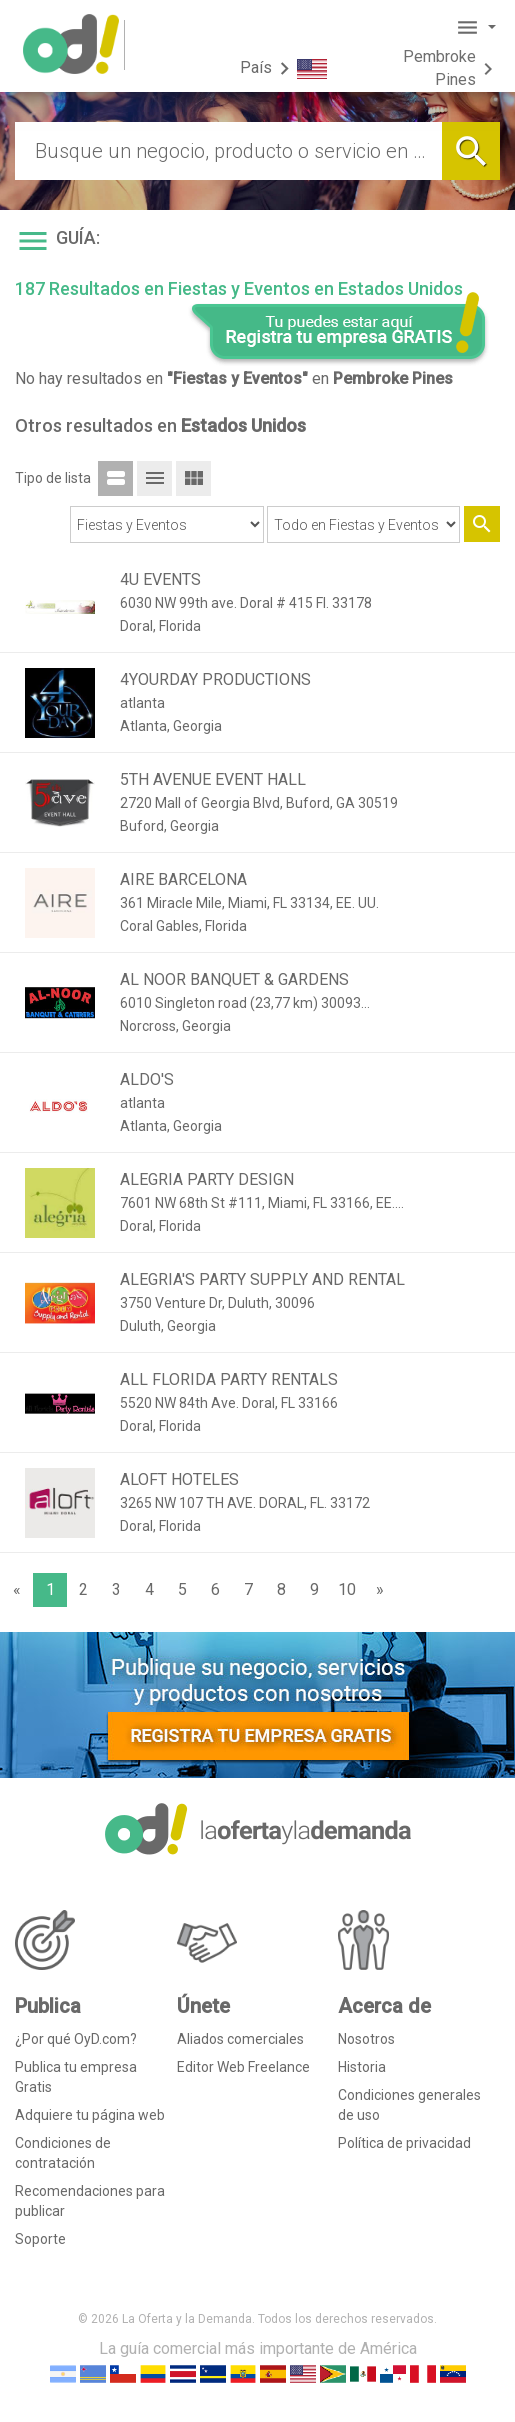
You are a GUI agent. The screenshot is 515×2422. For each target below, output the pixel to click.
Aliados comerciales (240, 2039)
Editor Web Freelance (243, 2067)
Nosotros (366, 2039)
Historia (362, 2067)
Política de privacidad (404, 2143)
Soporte (40, 2239)
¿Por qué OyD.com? (76, 2039)
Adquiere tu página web (90, 2115)
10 (347, 1589)
